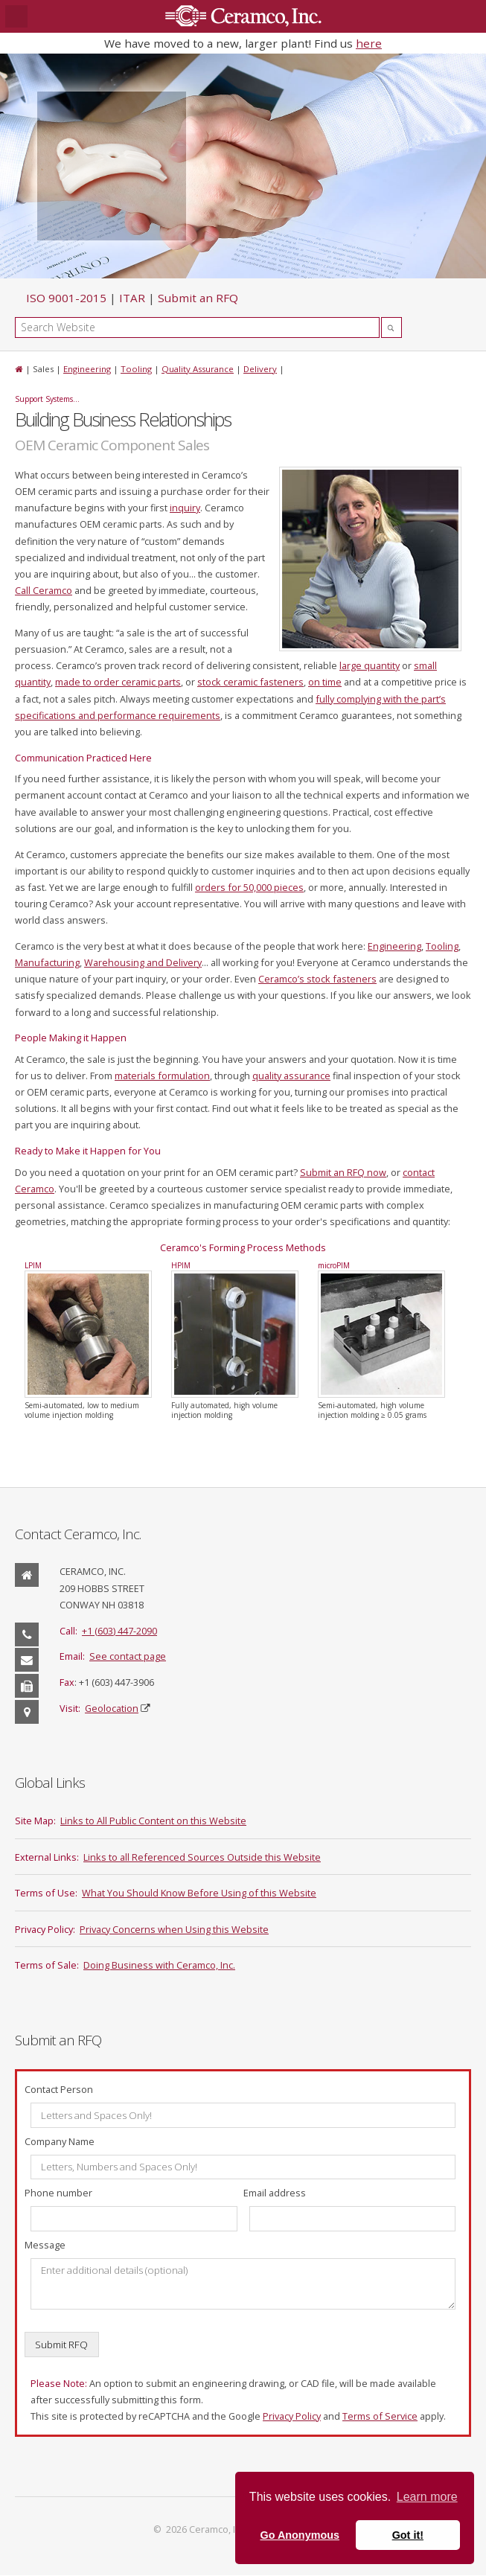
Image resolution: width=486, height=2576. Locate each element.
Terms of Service (380, 2416)
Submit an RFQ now (343, 1172)
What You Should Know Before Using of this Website (199, 1892)
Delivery (260, 368)
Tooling (136, 368)
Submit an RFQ (198, 297)
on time (325, 681)
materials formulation (162, 1075)
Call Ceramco (43, 590)
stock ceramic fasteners (250, 681)
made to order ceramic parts (118, 681)
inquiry (185, 507)
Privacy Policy (292, 2416)
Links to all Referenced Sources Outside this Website (202, 1857)
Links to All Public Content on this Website (153, 1820)
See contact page (127, 1656)
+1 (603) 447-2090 (119, 1630)
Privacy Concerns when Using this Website (174, 1929)
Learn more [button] (427, 2496)
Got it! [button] (407, 2535)
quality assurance (291, 1075)
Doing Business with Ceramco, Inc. (159, 1965)
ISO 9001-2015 (66, 297)
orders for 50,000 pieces (249, 887)
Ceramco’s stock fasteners (317, 978)
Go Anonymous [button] (299, 2535)
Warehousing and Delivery (143, 962)
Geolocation (111, 1708)
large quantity (369, 665)
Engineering (87, 368)
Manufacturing (47, 962)
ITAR (132, 297)
